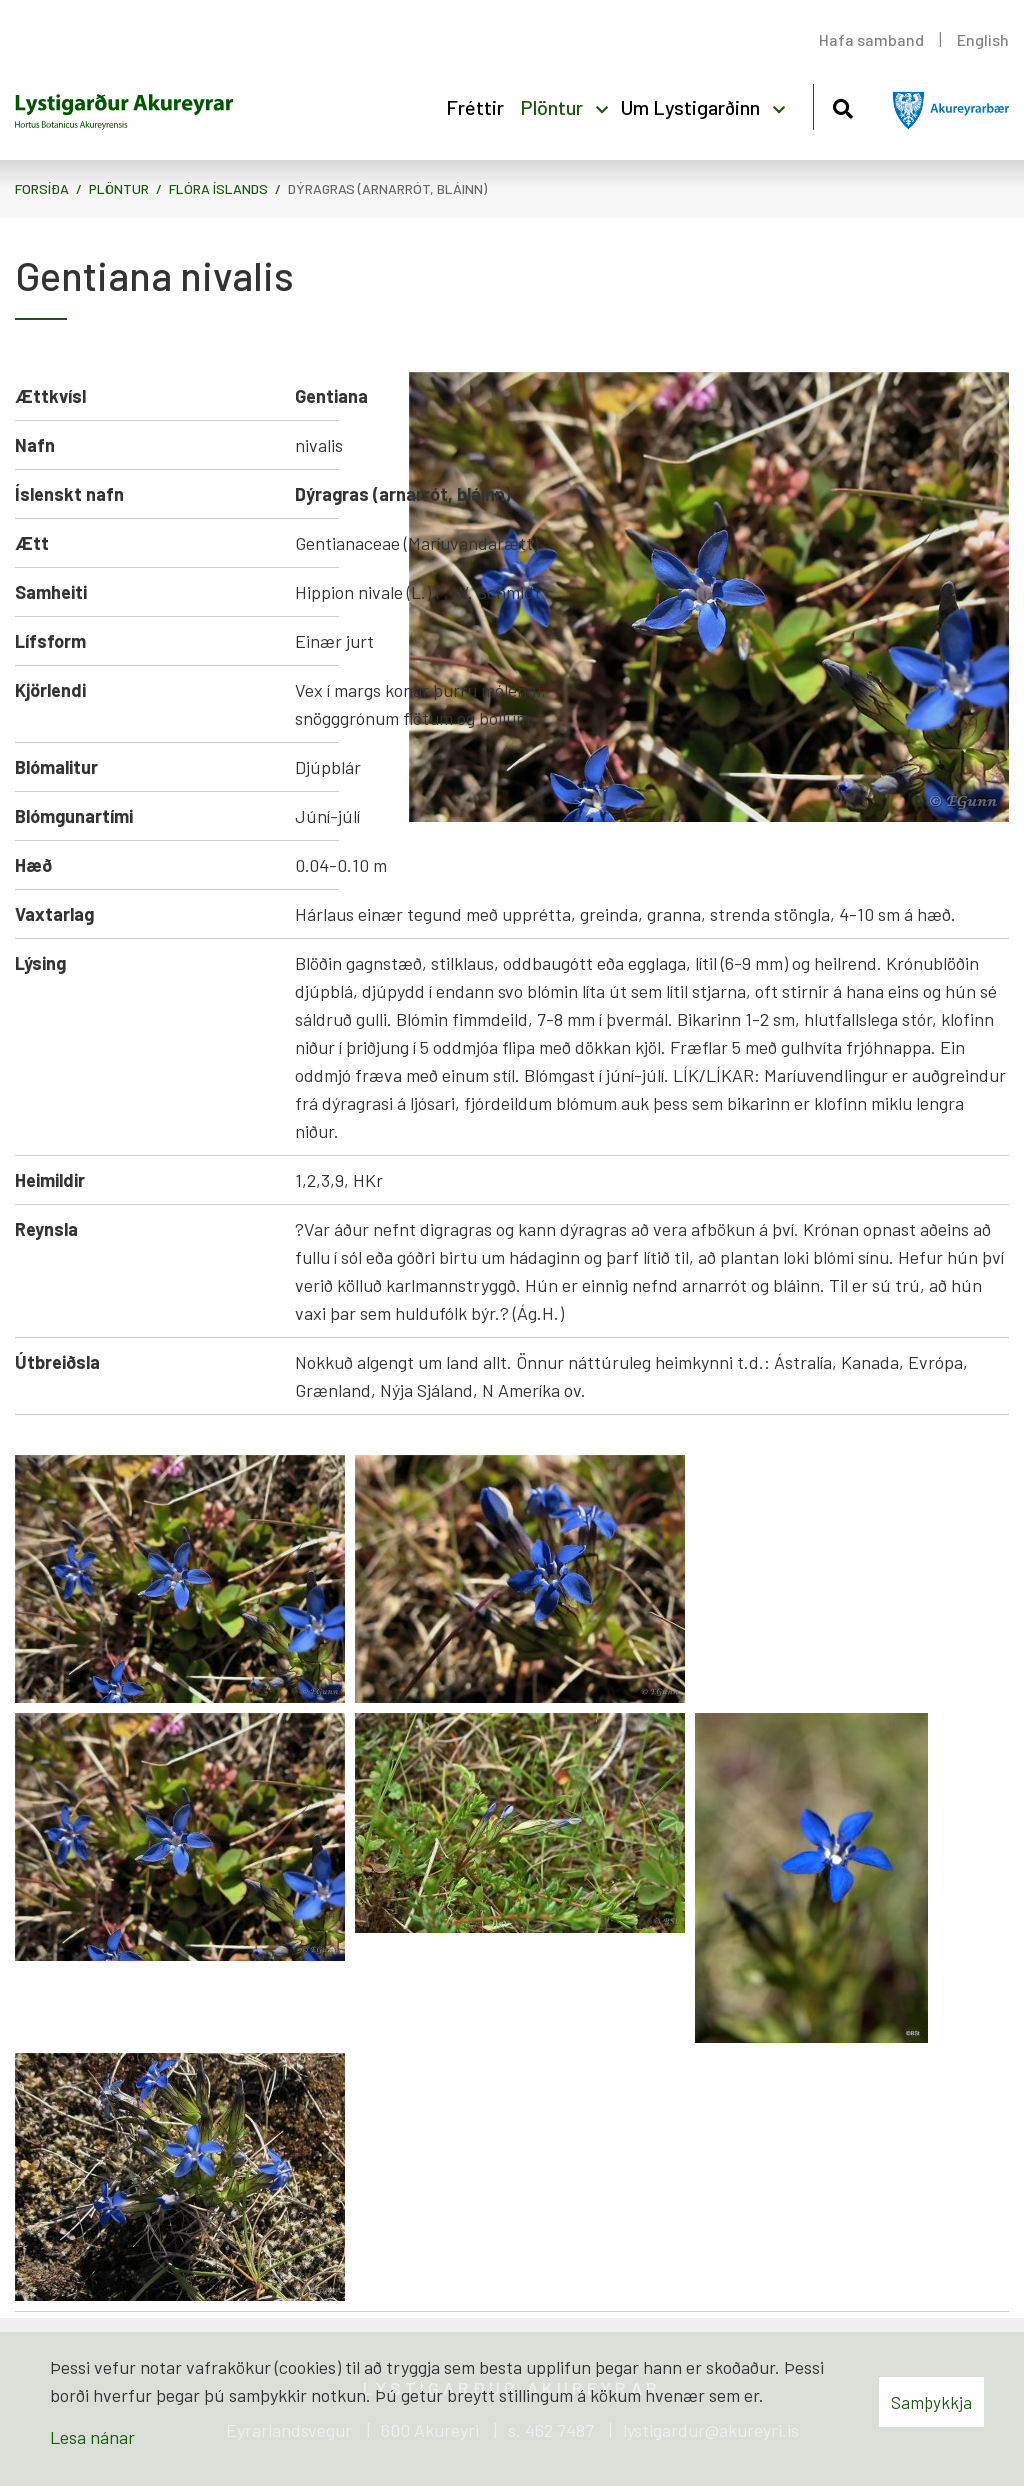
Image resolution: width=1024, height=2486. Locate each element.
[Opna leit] (842, 105)
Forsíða (42, 188)
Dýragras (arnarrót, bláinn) (387, 188)
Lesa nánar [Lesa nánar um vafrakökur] (92, 2437)
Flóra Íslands (218, 188)
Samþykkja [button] (931, 2402)
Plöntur (119, 188)
